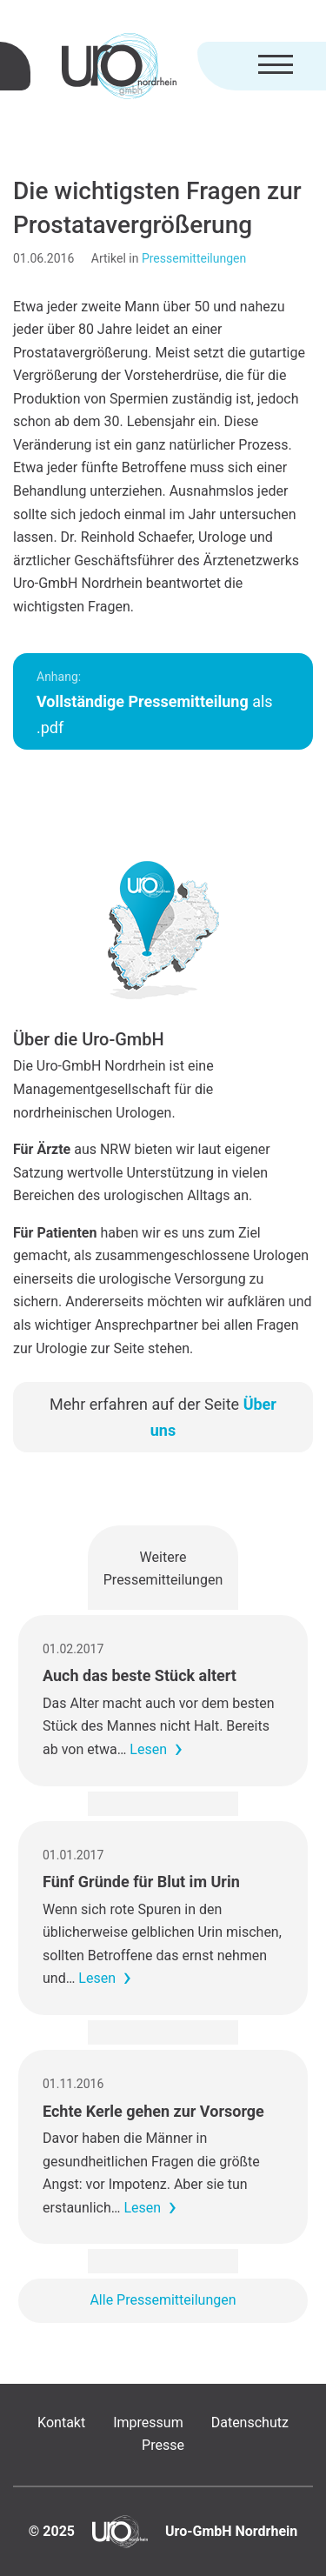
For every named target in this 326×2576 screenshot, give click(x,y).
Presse (163, 2445)
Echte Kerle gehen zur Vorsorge (153, 2111)
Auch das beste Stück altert (139, 1675)
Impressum (148, 2422)
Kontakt (61, 2422)
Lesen (148, 1749)
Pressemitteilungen (194, 258)
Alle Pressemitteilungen (163, 2300)
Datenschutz (250, 2422)
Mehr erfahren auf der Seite (163, 1417)
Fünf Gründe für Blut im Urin (141, 1881)
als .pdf (155, 703)
